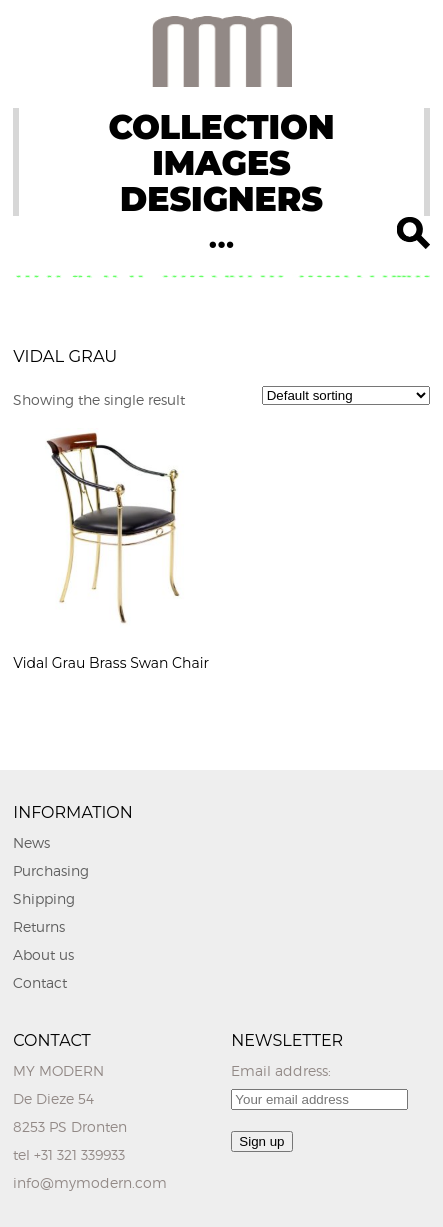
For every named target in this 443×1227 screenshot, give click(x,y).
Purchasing (51, 870)
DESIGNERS (221, 199)
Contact (40, 982)
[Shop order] (346, 395)
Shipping (44, 898)
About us (43, 954)
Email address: (281, 1070)
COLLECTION (221, 127)
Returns (39, 926)
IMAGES (221, 163)
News (31, 842)
